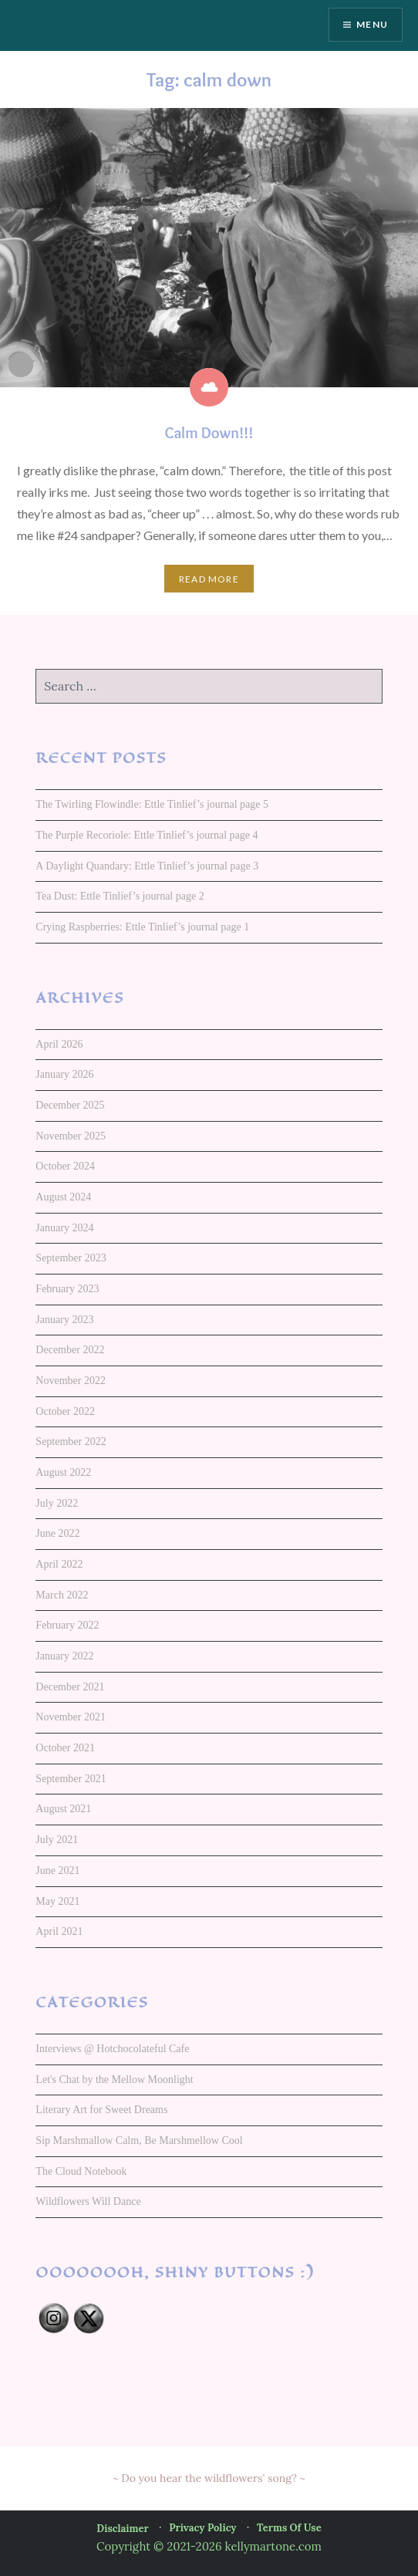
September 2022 (70, 1441)
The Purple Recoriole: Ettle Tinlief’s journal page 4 (146, 835)
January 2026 (64, 1074)
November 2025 (70, 1136)
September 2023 (70, 1258)
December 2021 (69, 1687)
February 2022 (67, 1625)
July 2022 (56, 1503)
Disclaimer (122, 2528)
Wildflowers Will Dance (87, 2201)
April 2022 (59, 1564)
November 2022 (70, 1380)
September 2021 (70, 1778)
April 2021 (59, 1931)
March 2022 (61, 1595)
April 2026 (59, 1044)
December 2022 (69, 1350)
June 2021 (57, 1870)
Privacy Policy (202, 2527)
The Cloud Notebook (80, 2171)
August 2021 (63, 1809)
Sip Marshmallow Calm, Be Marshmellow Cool (138, 2140)
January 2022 (64, 1656)
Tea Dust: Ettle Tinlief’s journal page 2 (119, 896)
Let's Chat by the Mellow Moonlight (114, 2079)
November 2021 (70, 1717)
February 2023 (67, 1289)
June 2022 (57, 1533)
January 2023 (64, 1319)
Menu (372, 24)
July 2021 (56, 1839)
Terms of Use (289, 2527)
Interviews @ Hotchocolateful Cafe (112, 2048)
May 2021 (57, 1901)
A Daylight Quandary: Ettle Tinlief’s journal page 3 (146, 866)
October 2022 (65, 1411)
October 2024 (65, 1166)
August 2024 (63, 1197)
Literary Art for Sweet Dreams (101, 2109)
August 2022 (63, 1472)
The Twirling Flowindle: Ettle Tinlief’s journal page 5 (151, 804)
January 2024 (64, 1228)
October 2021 (65, 1748)
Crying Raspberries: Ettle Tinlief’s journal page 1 (142, 927)
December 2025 (69, 1105)
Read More (209, 579)
